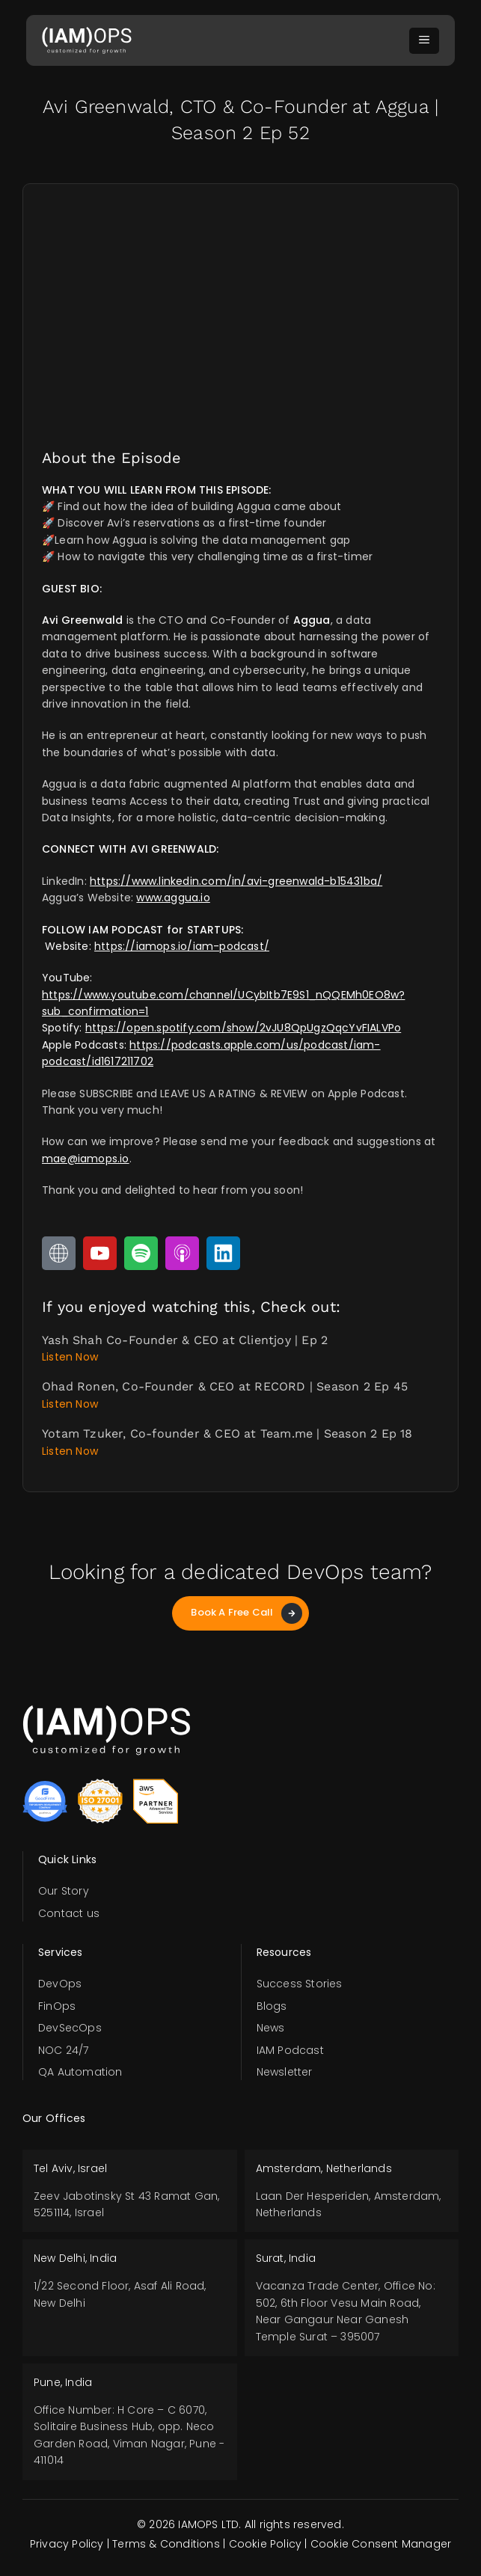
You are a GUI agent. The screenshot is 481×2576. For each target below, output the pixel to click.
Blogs (272, 2006)
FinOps (57, 2006)
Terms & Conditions (166, 2543)
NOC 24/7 (63, 2050)
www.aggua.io (172, 897)
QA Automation (80, 2071)
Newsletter (285, 2071)
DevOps (60, 1983)
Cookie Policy (265, 2543)
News (271, 2027)
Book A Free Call (246, 1613)
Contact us (68, 1913)
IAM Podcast (290, 2050)
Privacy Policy (67, 2543)
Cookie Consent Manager (380, 2543)
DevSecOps (70, 2027)
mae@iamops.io (85, 1158)
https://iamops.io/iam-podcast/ (181, 946)
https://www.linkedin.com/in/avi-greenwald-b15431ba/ (236, 881)
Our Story (63, 1890)
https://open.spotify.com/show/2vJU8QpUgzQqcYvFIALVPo (243, 1027)
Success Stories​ (300, 1983)
